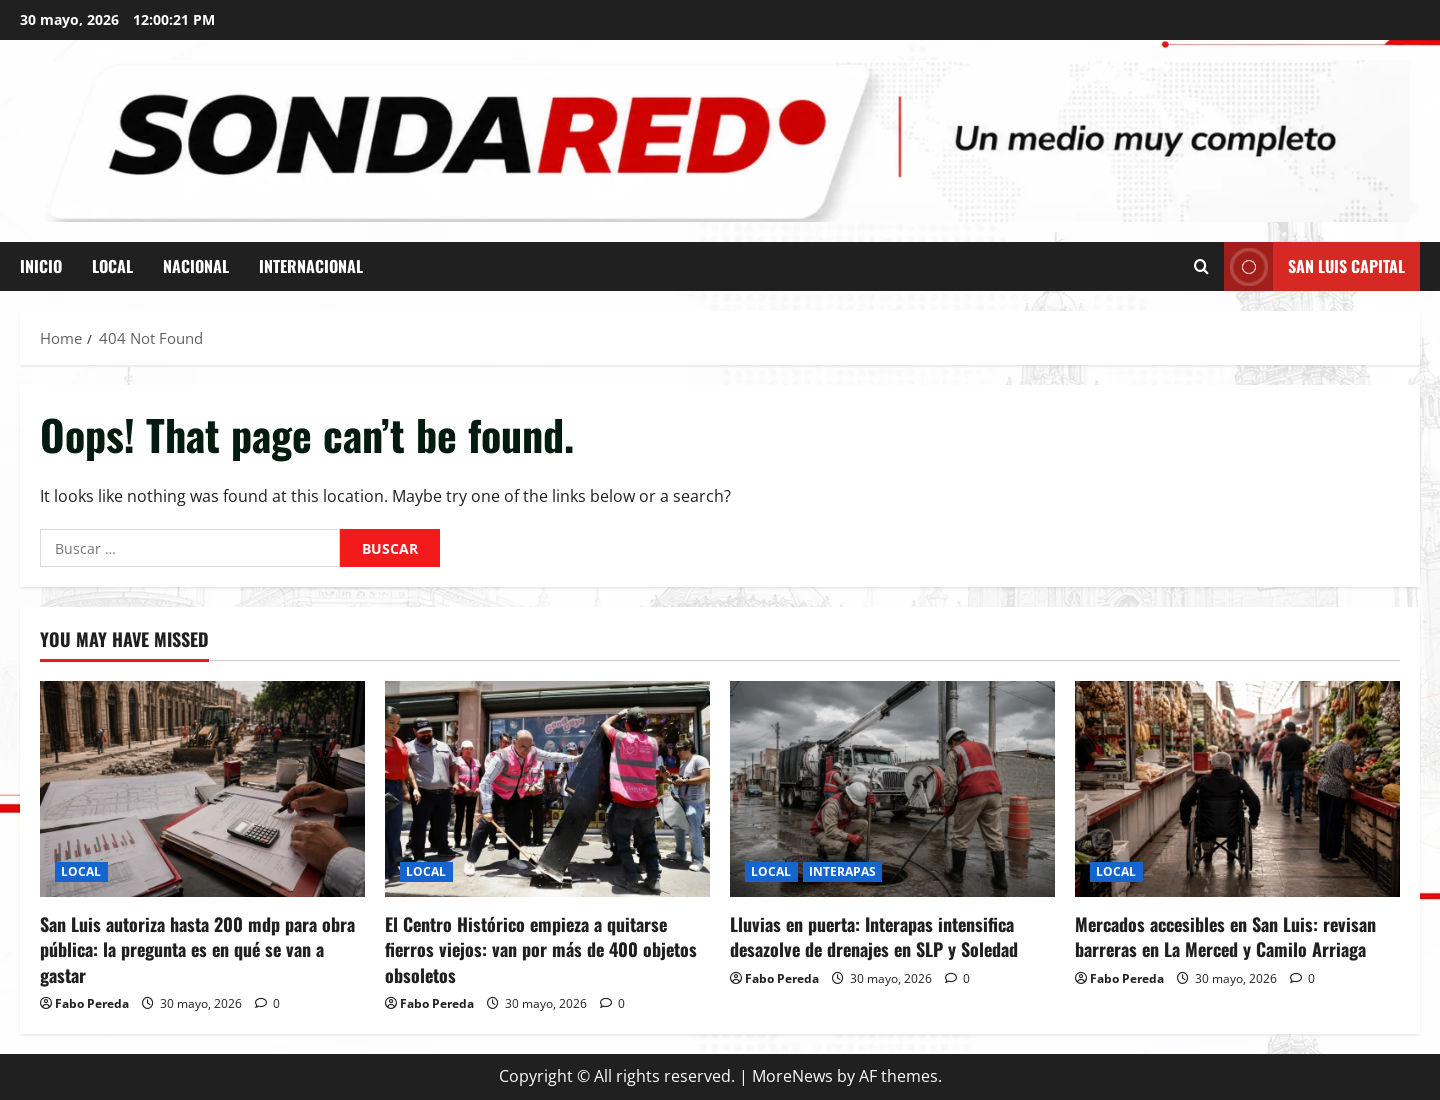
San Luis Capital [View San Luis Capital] (1314, 266)
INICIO (41, 266)
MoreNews (792, 1076)
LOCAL (112, 266)
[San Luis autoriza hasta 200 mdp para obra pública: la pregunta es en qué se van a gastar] (202, 789)
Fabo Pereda (92, 1003)
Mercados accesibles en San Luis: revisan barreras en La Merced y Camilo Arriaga (1225, 936)
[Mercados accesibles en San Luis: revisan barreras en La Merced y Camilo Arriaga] (1237, 789)
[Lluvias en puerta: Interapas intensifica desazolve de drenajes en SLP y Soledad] (892, 789)
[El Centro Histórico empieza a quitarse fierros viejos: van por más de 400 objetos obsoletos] (547, 789)
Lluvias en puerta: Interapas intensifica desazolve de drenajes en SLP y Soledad (874, 936)
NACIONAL (196, 266)
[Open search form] (1201, 266)
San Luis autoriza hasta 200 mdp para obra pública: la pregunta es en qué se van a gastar (197, 949)
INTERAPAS (843, 871)
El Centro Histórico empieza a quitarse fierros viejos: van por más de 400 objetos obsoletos (541, 949)
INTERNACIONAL (311, 266)
